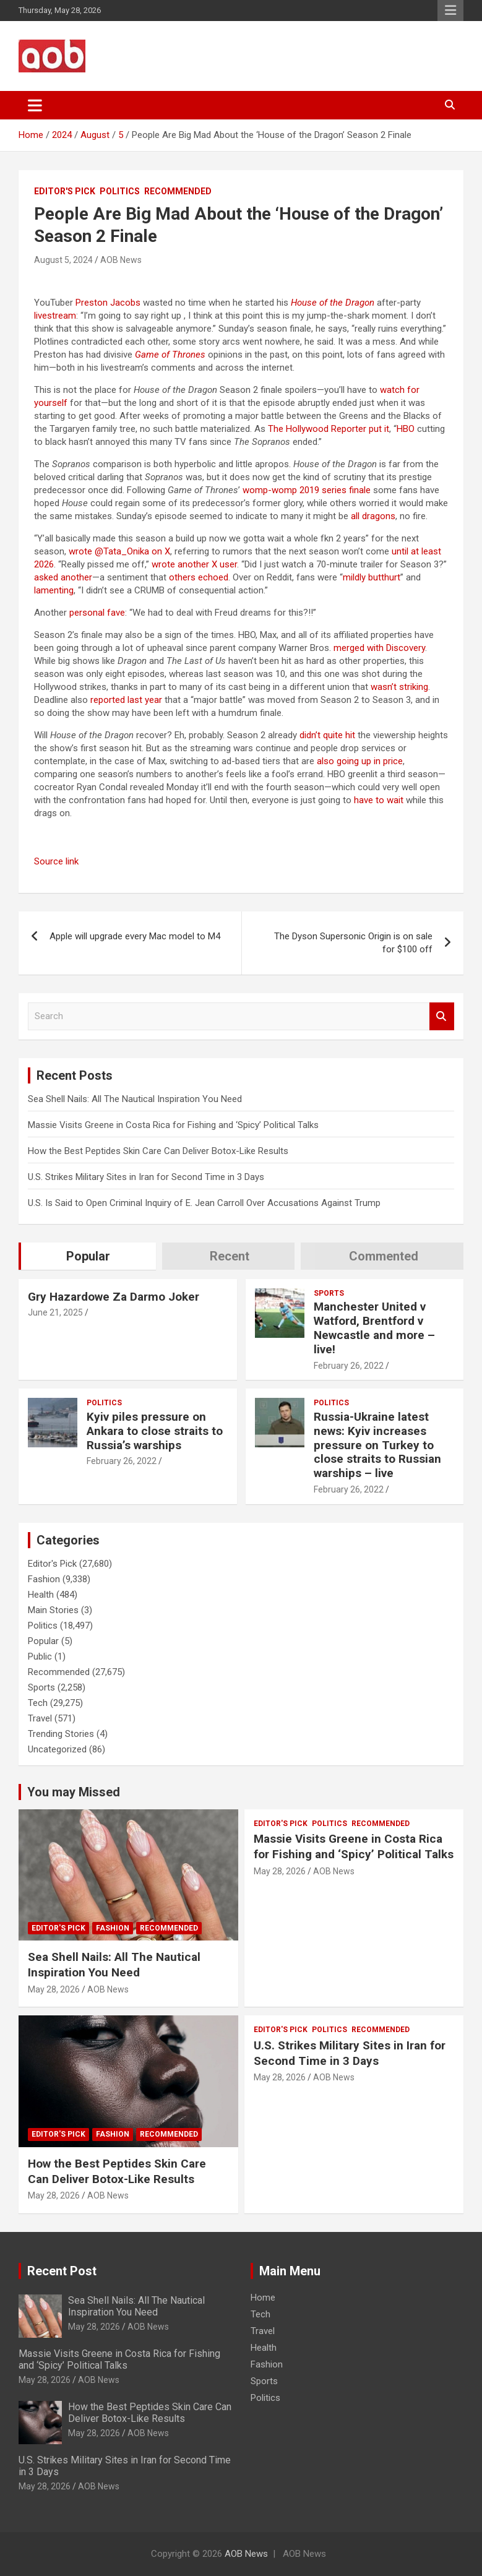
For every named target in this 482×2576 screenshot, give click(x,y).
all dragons (373, 516)
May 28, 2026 (54, 1989)
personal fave (97, 612)
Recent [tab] (229, 1256)
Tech (38, 1702)
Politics (120, 191)
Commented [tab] (383, 1256)
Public (40, 1656)
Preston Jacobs (107, 302)
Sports (329, 1293)
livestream (55, 315)
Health (41, 1594)
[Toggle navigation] (35, 105)
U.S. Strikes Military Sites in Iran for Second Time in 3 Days (146, 1176)
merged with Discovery (379, 647)
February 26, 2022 (349, 1366)
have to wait (378, 800)
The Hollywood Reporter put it (328, 428)
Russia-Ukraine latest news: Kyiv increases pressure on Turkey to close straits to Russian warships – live (377, 1445)
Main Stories (53, 1610)
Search (441, 1016)
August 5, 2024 (63, 260)
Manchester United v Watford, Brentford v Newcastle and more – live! (374, 1327)
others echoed (198, 577)
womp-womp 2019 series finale (307, 490)
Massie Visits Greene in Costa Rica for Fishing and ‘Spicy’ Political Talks (173, 1125)
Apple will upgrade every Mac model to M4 (134, 936)
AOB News (121, 260)
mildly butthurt (371, 577)
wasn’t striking (399, 686)
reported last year (126, 699)
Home (263, 2297)
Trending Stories (61, 1733)
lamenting (54, 590)
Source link (56, 861)
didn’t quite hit (327, 735)
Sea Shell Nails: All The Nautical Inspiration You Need (135, 1099)
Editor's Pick (64, 191)
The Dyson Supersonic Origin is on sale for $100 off (353, 943)
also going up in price (360, 761)
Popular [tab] (88, 1256)
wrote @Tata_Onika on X (119, 551)
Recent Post (62, 2271)
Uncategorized (57, 1749)
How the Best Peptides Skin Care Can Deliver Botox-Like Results (158, 1151)
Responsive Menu (450, 10)
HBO (406, 428)
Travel (40, 1718)
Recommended (178, 191)
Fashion (44, 1579)
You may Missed (73, 1792)
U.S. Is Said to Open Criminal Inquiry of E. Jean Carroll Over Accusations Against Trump (204, 1202)
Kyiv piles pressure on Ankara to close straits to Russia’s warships (155, 1431)
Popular (43, 1641)
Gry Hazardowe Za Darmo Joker (113, 1297)
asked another (63, 577)
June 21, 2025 (55, 1312)
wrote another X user (194, 564)
